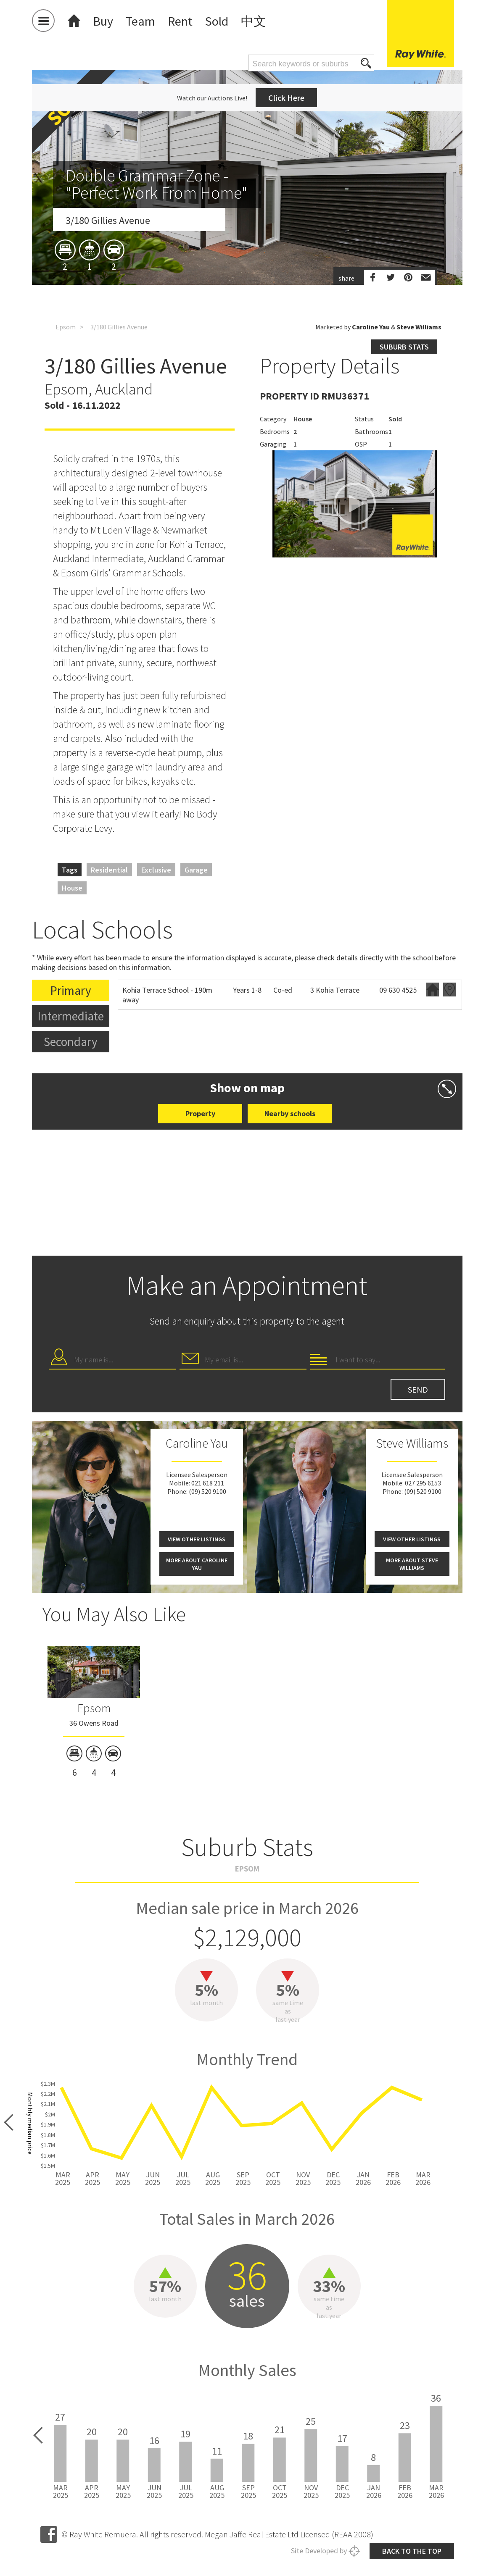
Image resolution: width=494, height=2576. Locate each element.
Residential (109, 870)
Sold (216, 21)
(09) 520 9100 (207, 1491)
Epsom (65, 327)
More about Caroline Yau (196, 1564)
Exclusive (156, 870)
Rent (180, 21)
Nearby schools (289, 1113)
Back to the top (411, 2551)
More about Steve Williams (412, 1564)
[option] (247, 253)
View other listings (196, 1539)
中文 (253, 21)
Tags (69, 870)
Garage (196, 870)
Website (432, 989)
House (72, 888)
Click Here (286, 97)
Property (200, 1113)
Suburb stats (404, 347)
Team (140, 21)
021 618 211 (207, 1483)
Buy (103, 21)
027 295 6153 (423, 1483)
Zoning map (449, 989)
